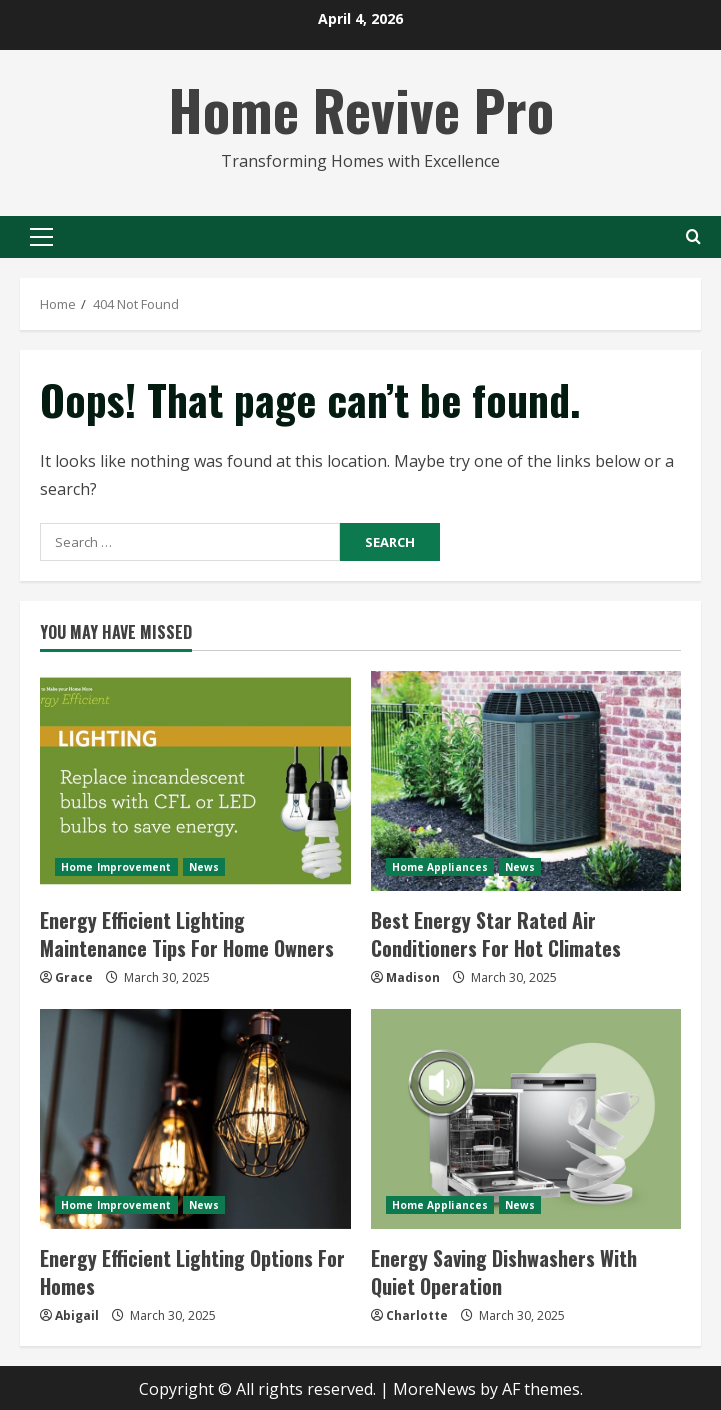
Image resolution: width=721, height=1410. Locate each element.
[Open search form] (693, 236)
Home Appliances (440, 867)
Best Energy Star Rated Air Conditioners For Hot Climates (496, 934)
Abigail (77, 1315)
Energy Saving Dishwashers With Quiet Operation (504, 1272)
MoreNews (434, 1389)
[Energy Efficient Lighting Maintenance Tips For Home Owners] (195, 781)
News (204, 867)
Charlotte (417, 1315)
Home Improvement (116, 867)
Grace (74, 977)
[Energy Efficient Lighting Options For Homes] (195, 1119)
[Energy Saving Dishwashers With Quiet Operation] (526, 1119)
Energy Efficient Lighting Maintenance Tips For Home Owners (187, 934)
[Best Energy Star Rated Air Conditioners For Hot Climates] (526, 781)
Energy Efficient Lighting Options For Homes (192, 1272)
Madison (413, 977)
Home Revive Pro (361, 108)
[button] (41, 237)
